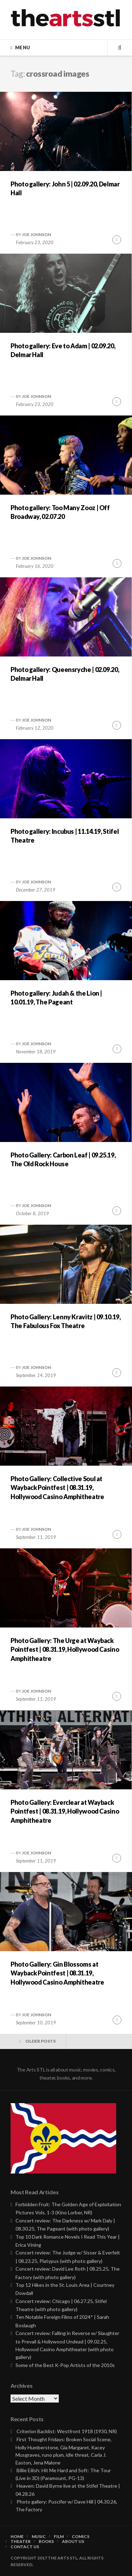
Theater (21, 2541)
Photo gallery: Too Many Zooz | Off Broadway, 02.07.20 (60, 512)
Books (46, 2541)
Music (39, 2536)
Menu (22, 47)
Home (17, 2536)
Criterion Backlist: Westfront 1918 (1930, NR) (67, 2431)
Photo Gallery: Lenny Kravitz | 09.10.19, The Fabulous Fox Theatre (66, 1321)
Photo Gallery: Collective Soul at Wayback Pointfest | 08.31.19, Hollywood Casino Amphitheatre (57, 1487)
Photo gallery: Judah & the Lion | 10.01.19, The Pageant (56, 997)
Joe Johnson (36, 234)
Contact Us (25, 2546)
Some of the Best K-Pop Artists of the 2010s (65, 2365)
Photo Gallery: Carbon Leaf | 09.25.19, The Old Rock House (63, 1159)
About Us (73, 2541)
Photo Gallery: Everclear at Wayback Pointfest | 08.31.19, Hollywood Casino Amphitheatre (65, 1811)
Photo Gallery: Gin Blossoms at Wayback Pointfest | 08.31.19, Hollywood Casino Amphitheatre (57, 1973)
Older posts (40, 2041)
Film (59, 2536)
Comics (80, 2536)
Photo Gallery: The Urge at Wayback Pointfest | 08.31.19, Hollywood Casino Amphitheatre (65, 1649)
